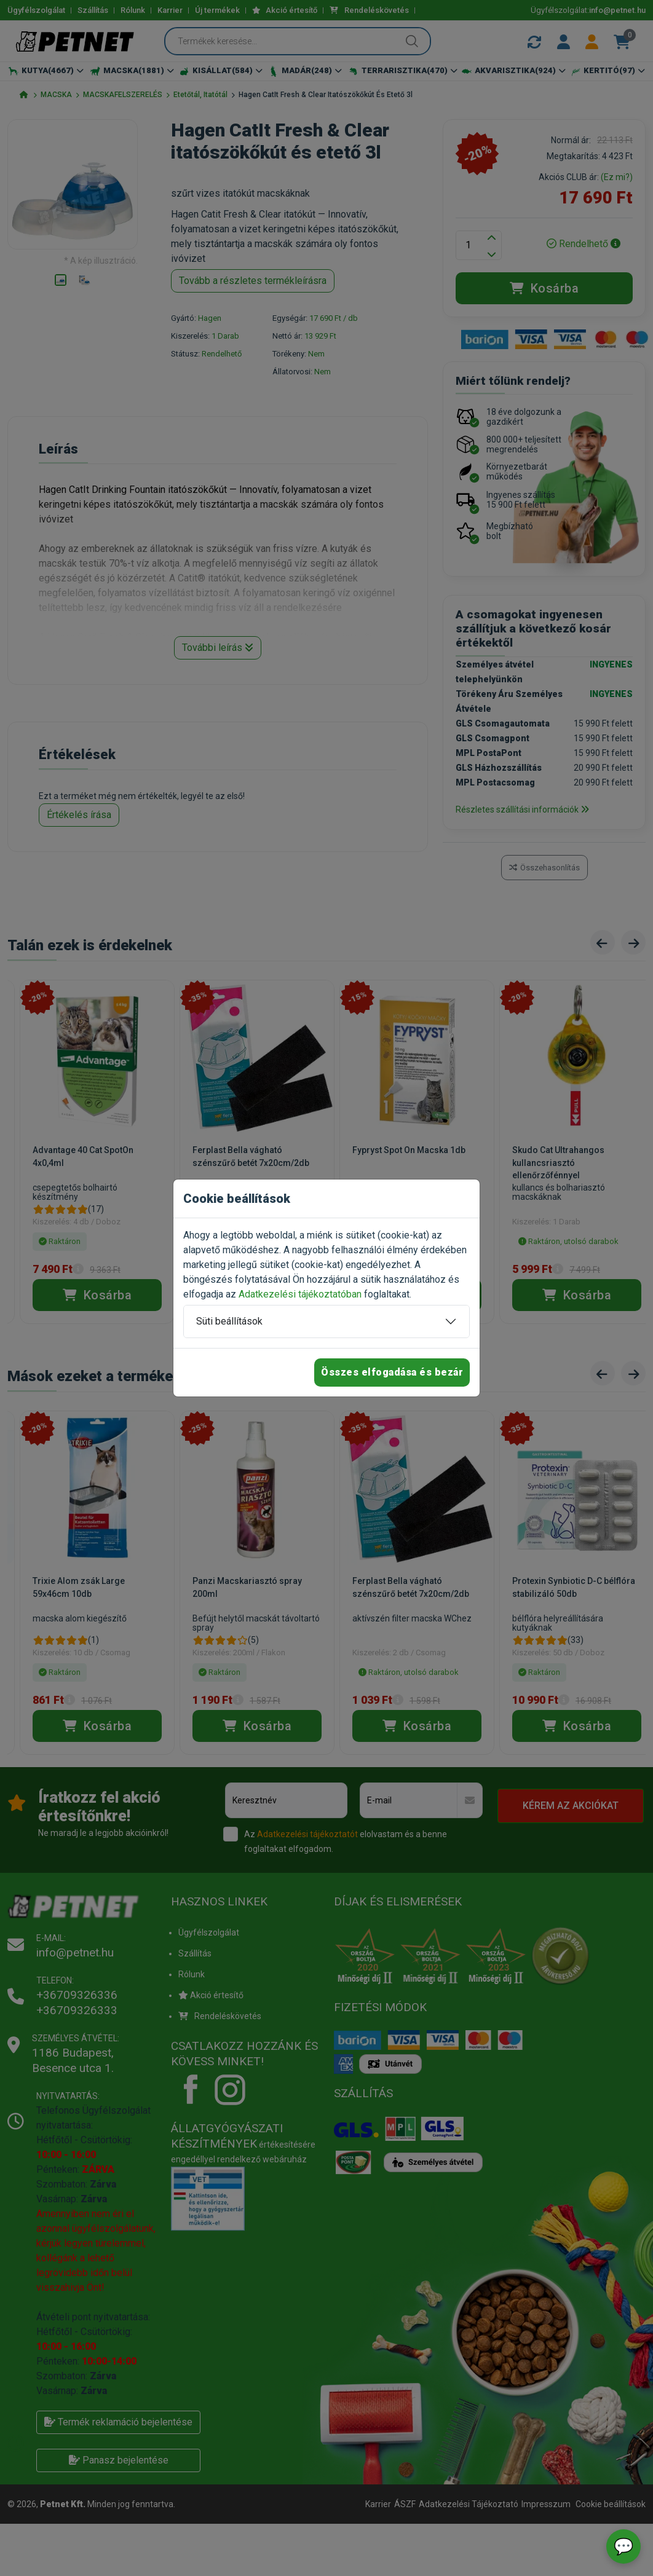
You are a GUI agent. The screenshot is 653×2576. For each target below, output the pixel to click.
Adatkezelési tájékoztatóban (300, 1294)
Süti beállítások (229, 1321)
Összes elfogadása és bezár (392, 1372)
